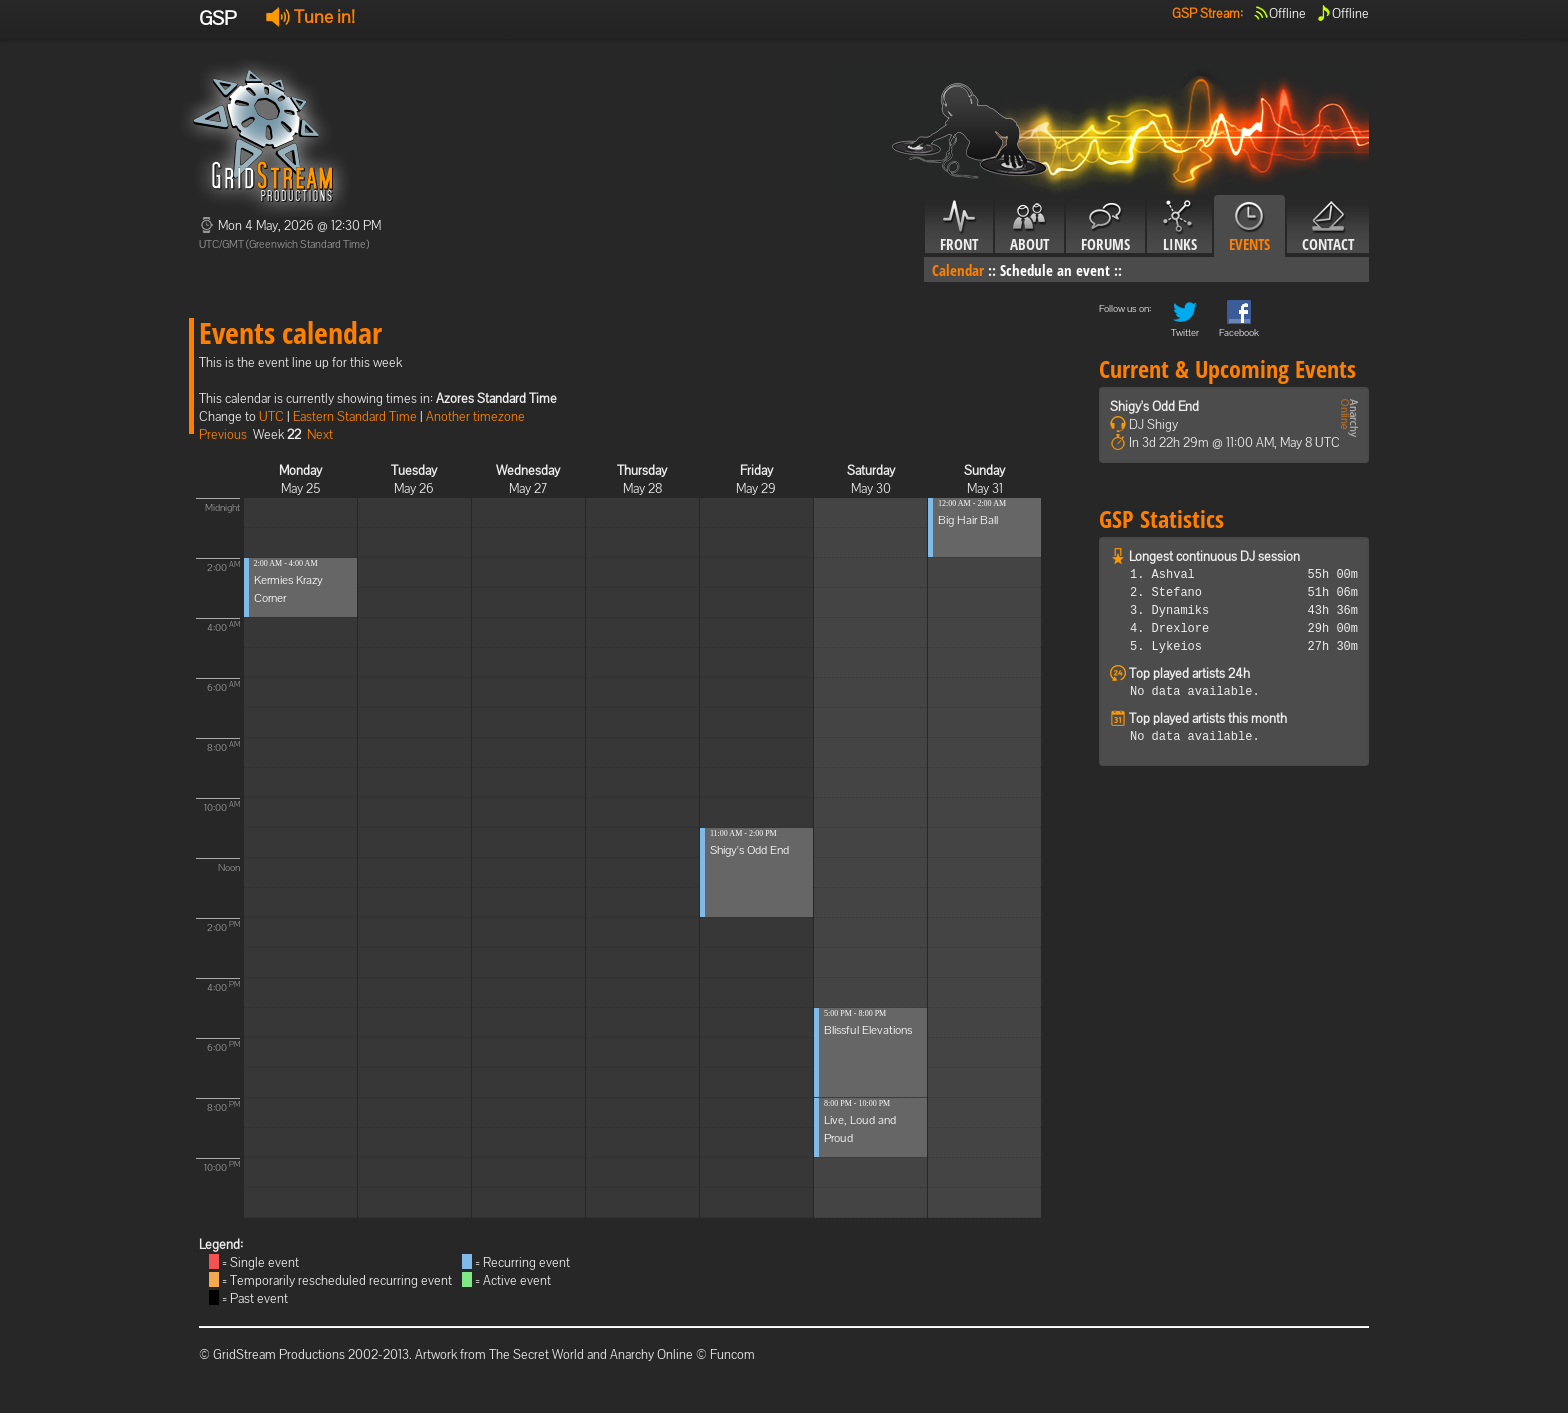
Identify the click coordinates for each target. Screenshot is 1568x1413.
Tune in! (310, 16)
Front (959, 227)
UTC (271, 416)
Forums (1105, 227)
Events (1249, 227)
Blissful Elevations (868, 1030)
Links (1179, 227)
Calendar (958, 270)
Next (320, 434)
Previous (223, 434)
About (1029, 227)
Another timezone (475, 416)
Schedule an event (1055, 270)
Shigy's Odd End (749, 850)
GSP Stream (1206, 13)
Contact (1328, 227)
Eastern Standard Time (355, 416)
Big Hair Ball (968, 520)
